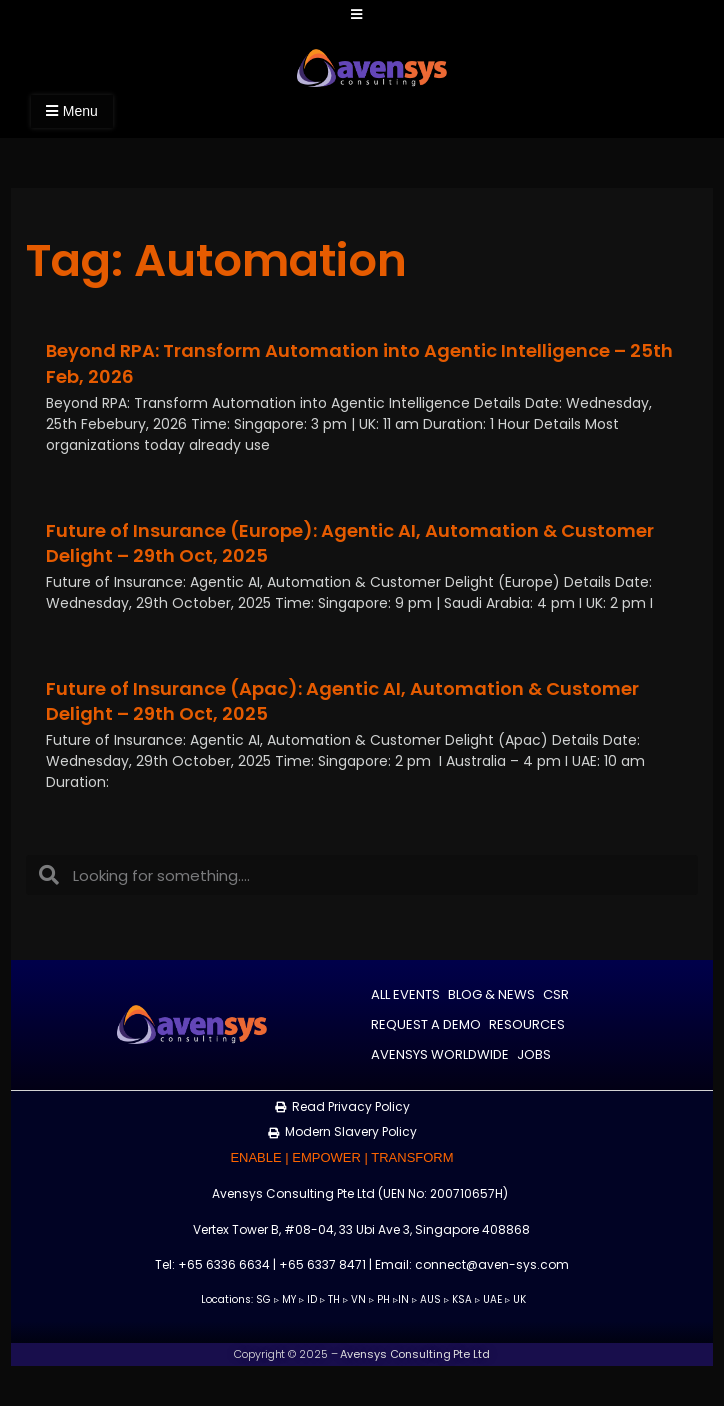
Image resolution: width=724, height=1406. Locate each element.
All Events (405, 993)
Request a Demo (426, 1023)
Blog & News (491, 993)
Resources (527, 1023)
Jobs (534, 1053)
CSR (556, 993)
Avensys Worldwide (440, 1053)
